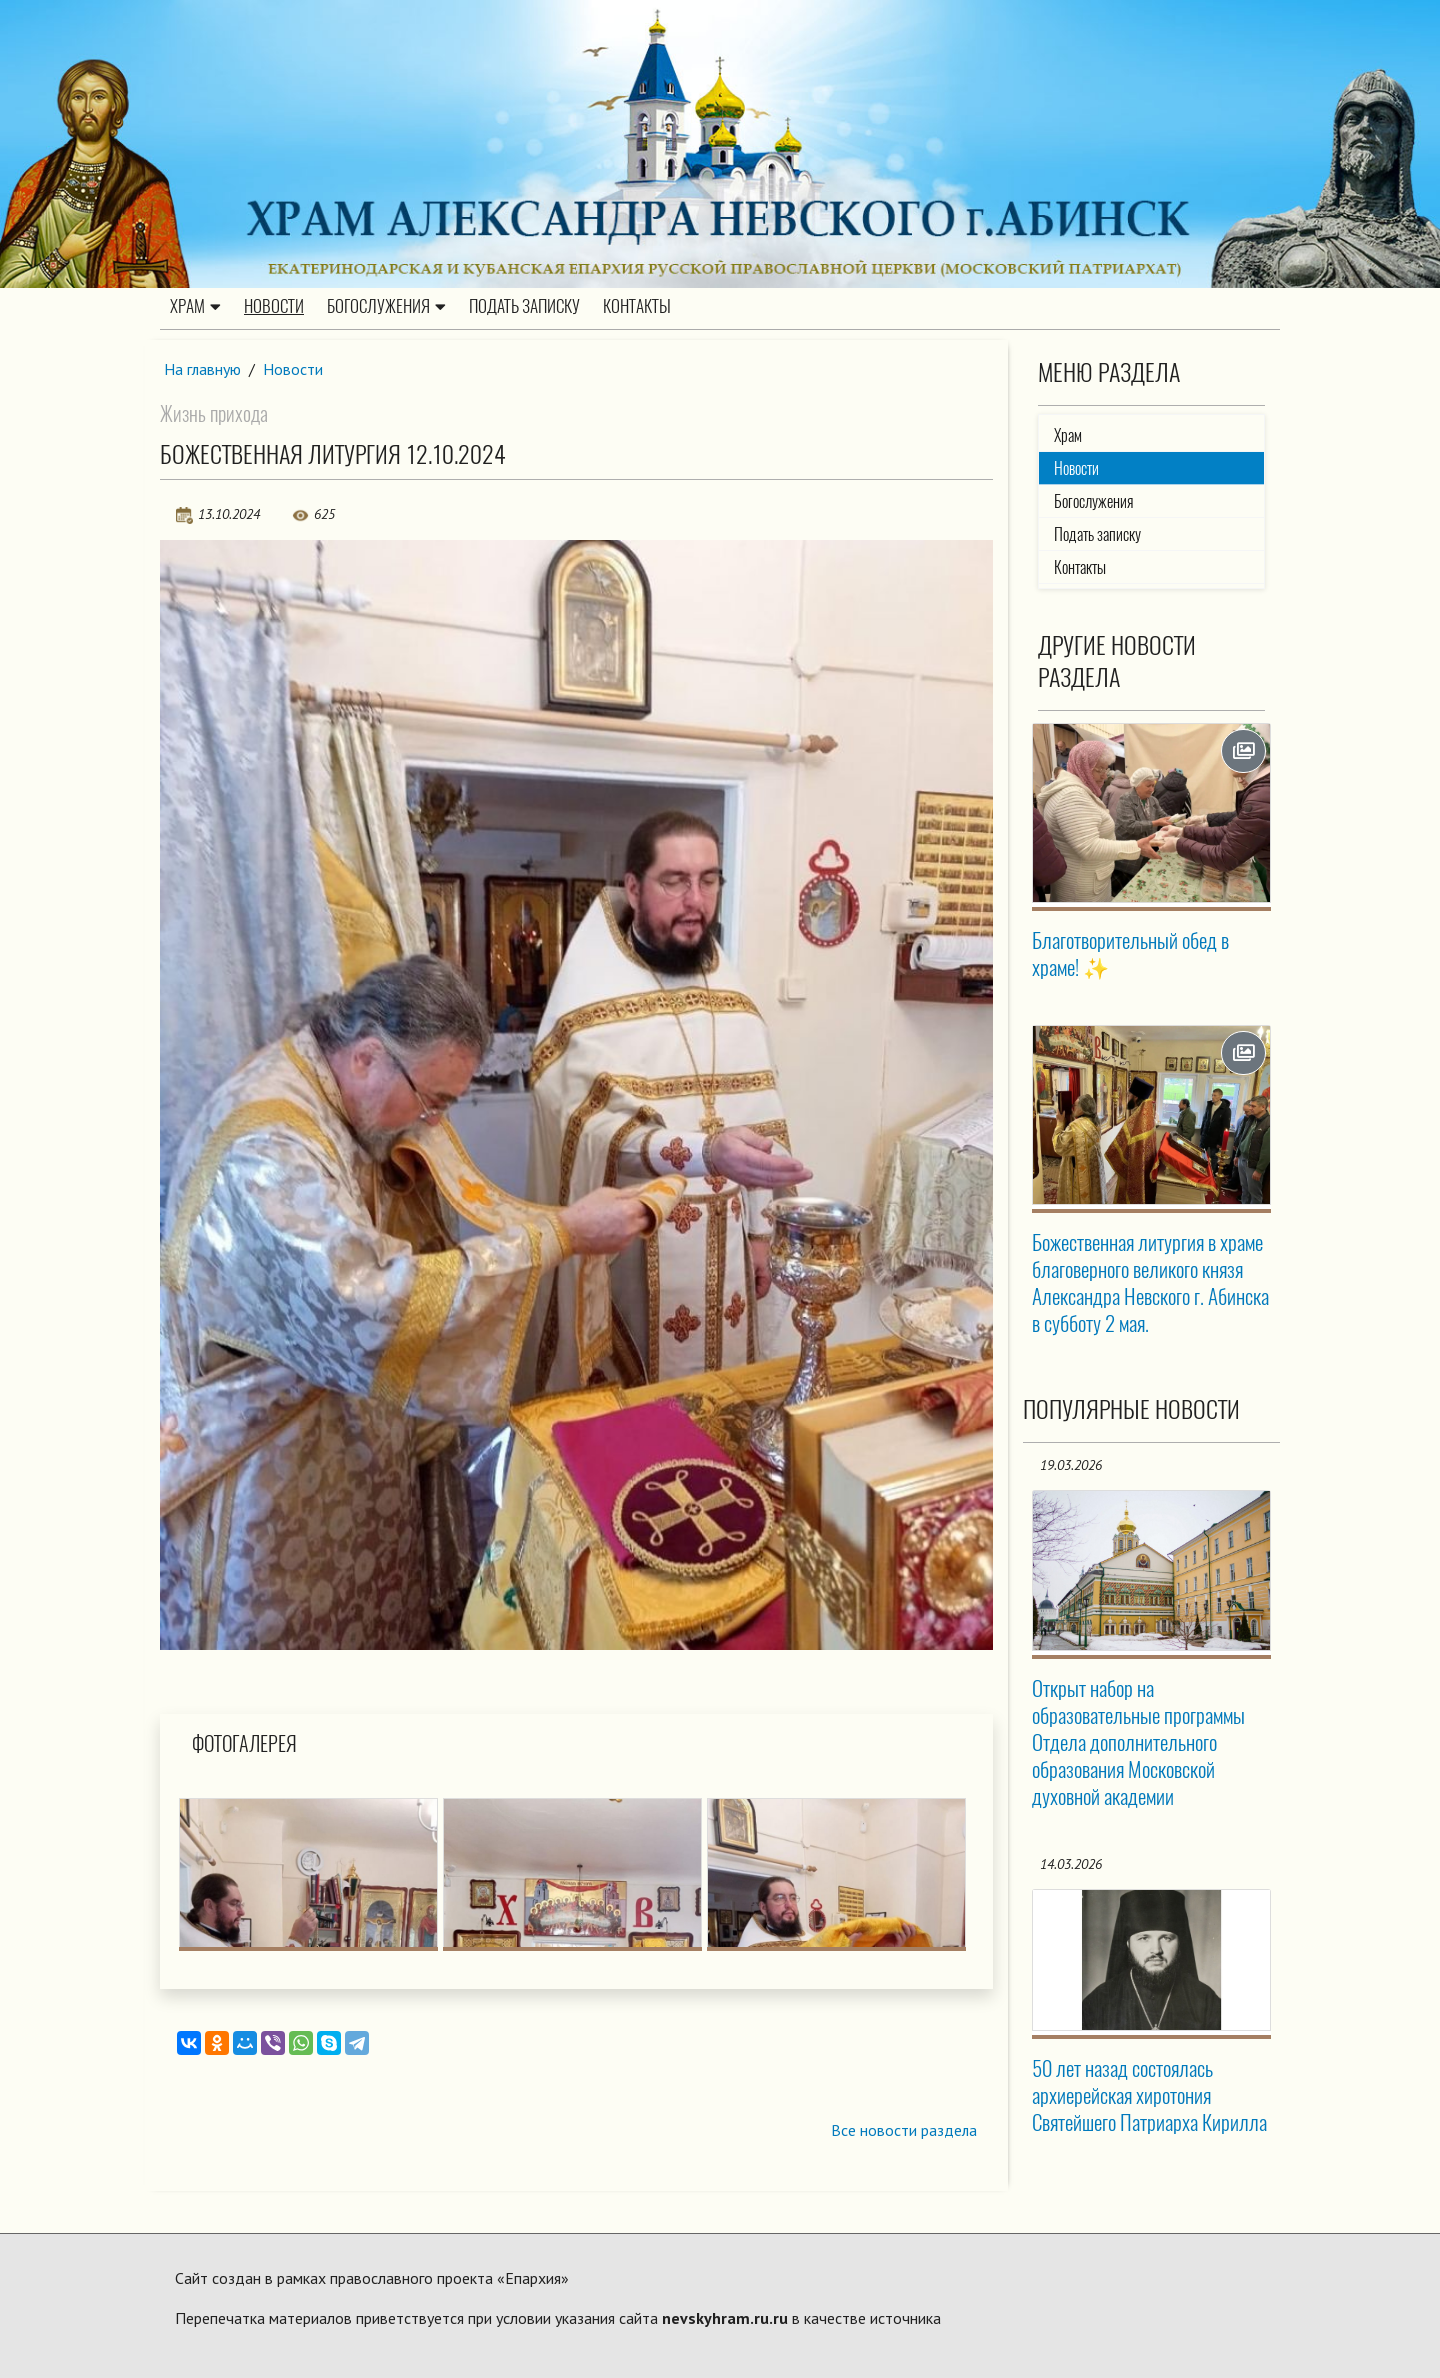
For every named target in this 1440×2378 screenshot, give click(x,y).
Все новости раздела (903, 2131)
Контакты (637, 307)
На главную (203, 369)
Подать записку (524, 307)
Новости (274, 307)
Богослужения (386, 307)
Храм (195, 307)
